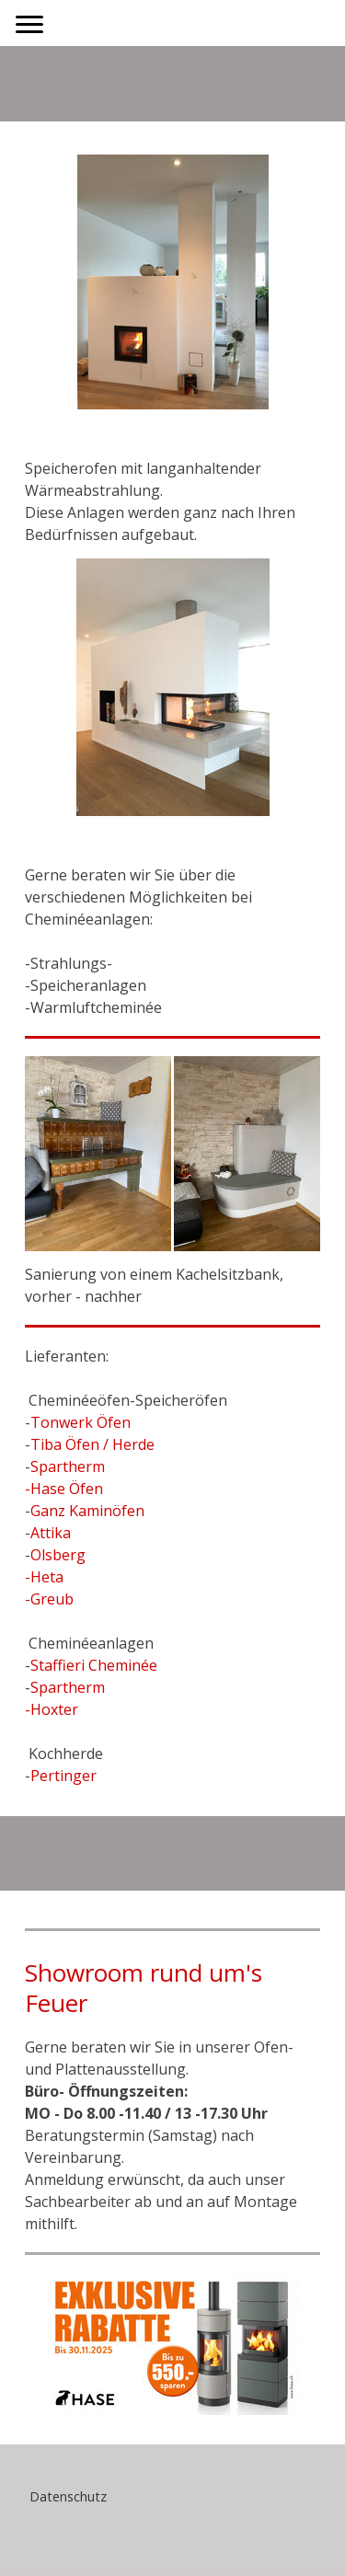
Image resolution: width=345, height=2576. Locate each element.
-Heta (44, 1577)
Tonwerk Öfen (80, 1422)
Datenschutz (68, 2496)
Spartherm (67, 1466)
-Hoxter (51, 1709)
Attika (50, 1533)
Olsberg (58, 1555)
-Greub (49, 1599)
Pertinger (63, 1775)
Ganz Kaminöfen (87, 1511)
